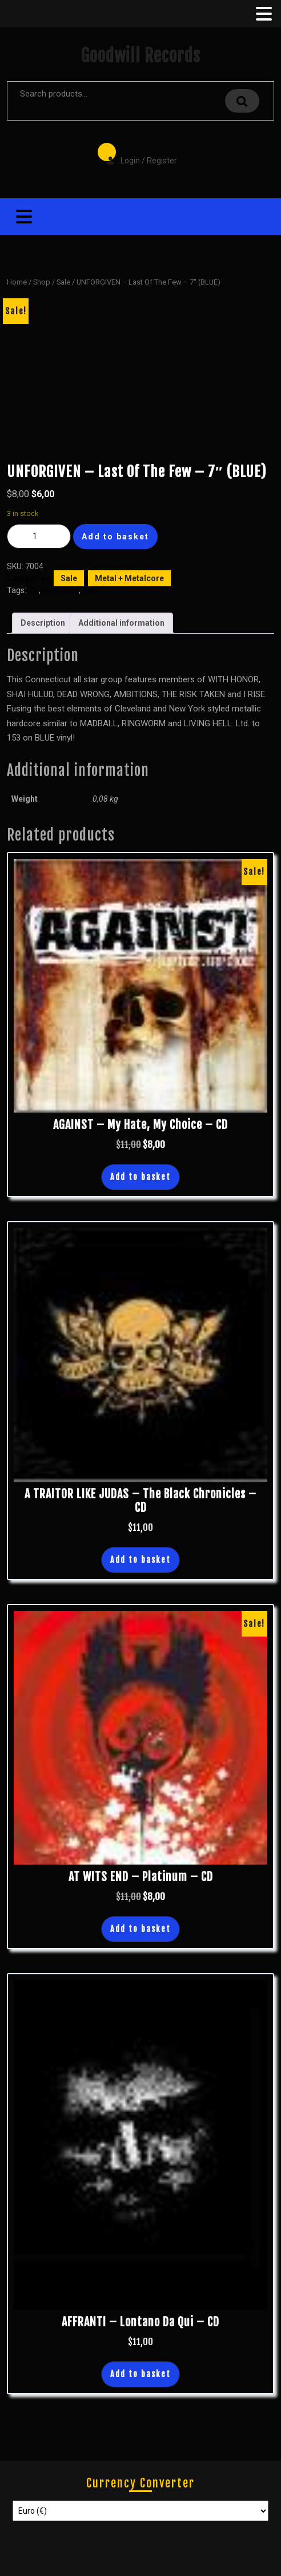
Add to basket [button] (140, 1177)
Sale (63, 282)
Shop (41, 282)
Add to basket (115, 536)
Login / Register (136, 152)
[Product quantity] (39, 536)
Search (242, 101)
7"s (33, 590)
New (90, 590)
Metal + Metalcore (129, 578)
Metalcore (60, 590)
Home (17, 282)
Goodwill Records (140, 55)
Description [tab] (43, 622)
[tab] (262, 13)
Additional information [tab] (121, 622)
